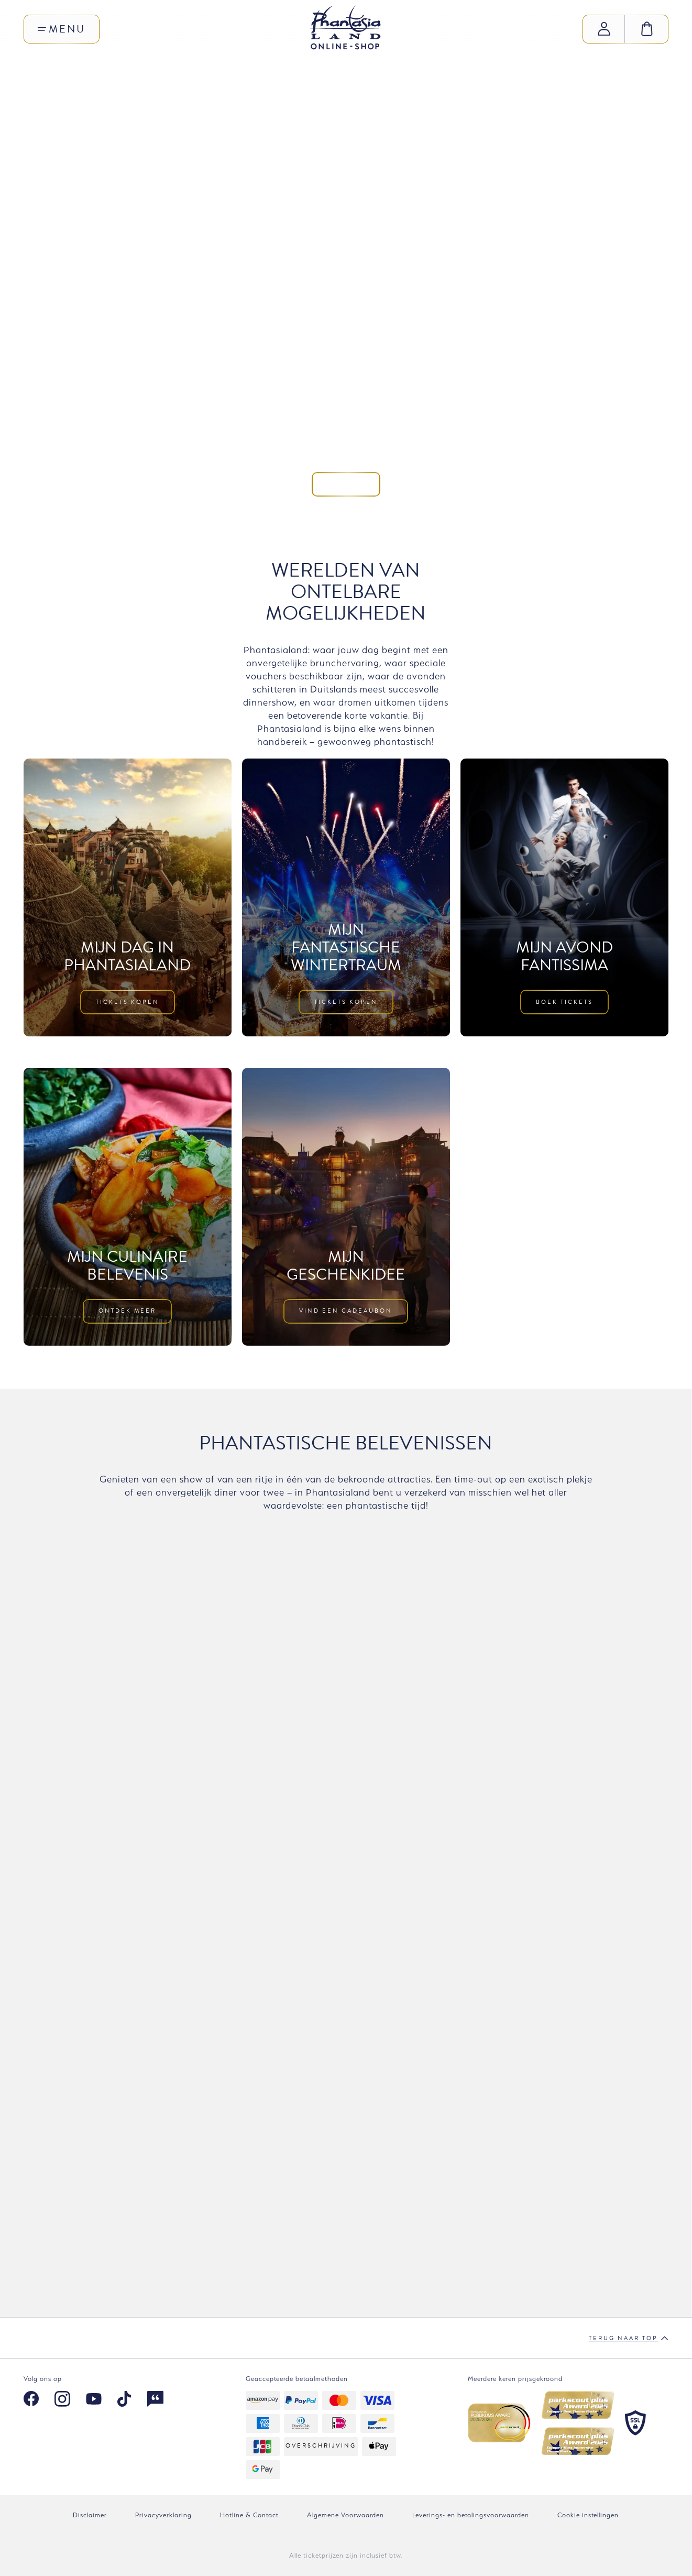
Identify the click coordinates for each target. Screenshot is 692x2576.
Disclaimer (90, 2515)
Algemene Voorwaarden (345, 2515)
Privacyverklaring (163, 2515)
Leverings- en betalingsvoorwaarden (470, 2515)
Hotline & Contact (249, 2515)
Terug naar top (628, 2338)
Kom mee (346, 327)
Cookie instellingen (588, 2515)
